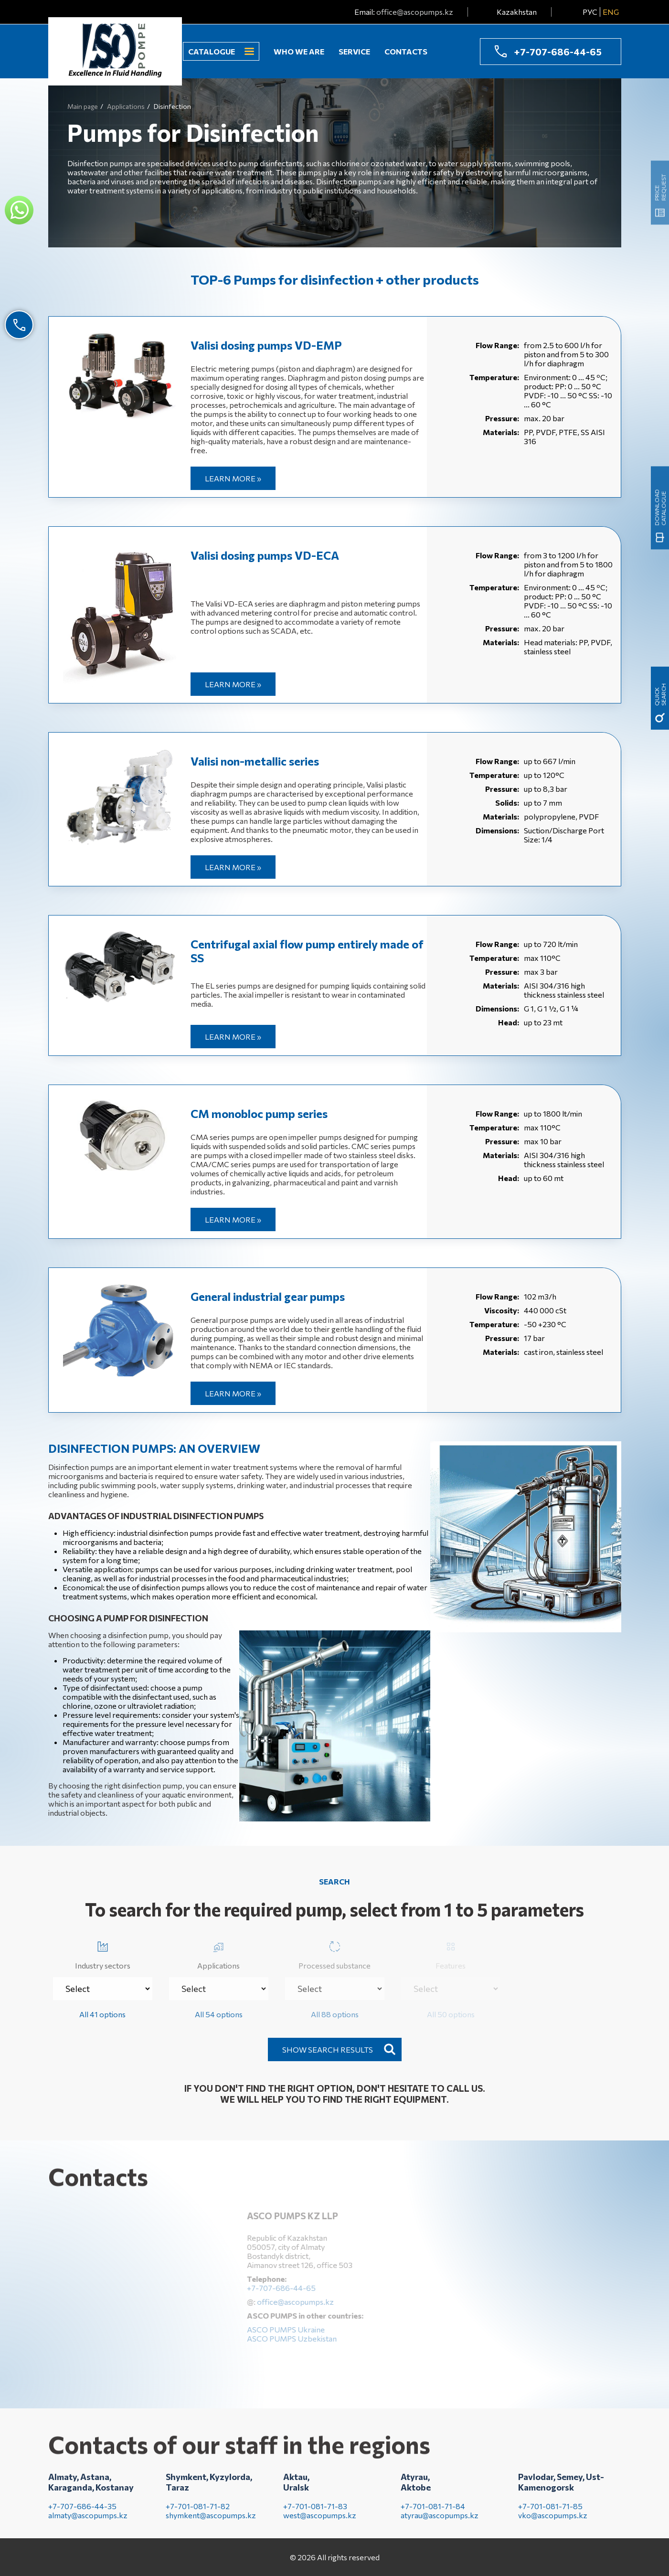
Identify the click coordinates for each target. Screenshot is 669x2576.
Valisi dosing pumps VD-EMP (266, 345)
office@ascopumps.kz (414, 11)
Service (354, 51)
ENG (611, 11)
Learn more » (233, 478)
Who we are (299, 51)
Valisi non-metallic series (255, 761)
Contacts (405, 51)
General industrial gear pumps (268, 1296)
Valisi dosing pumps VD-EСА (265, 555)
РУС (590, 11)
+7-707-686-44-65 (558, 51)
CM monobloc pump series (259, 1113)
